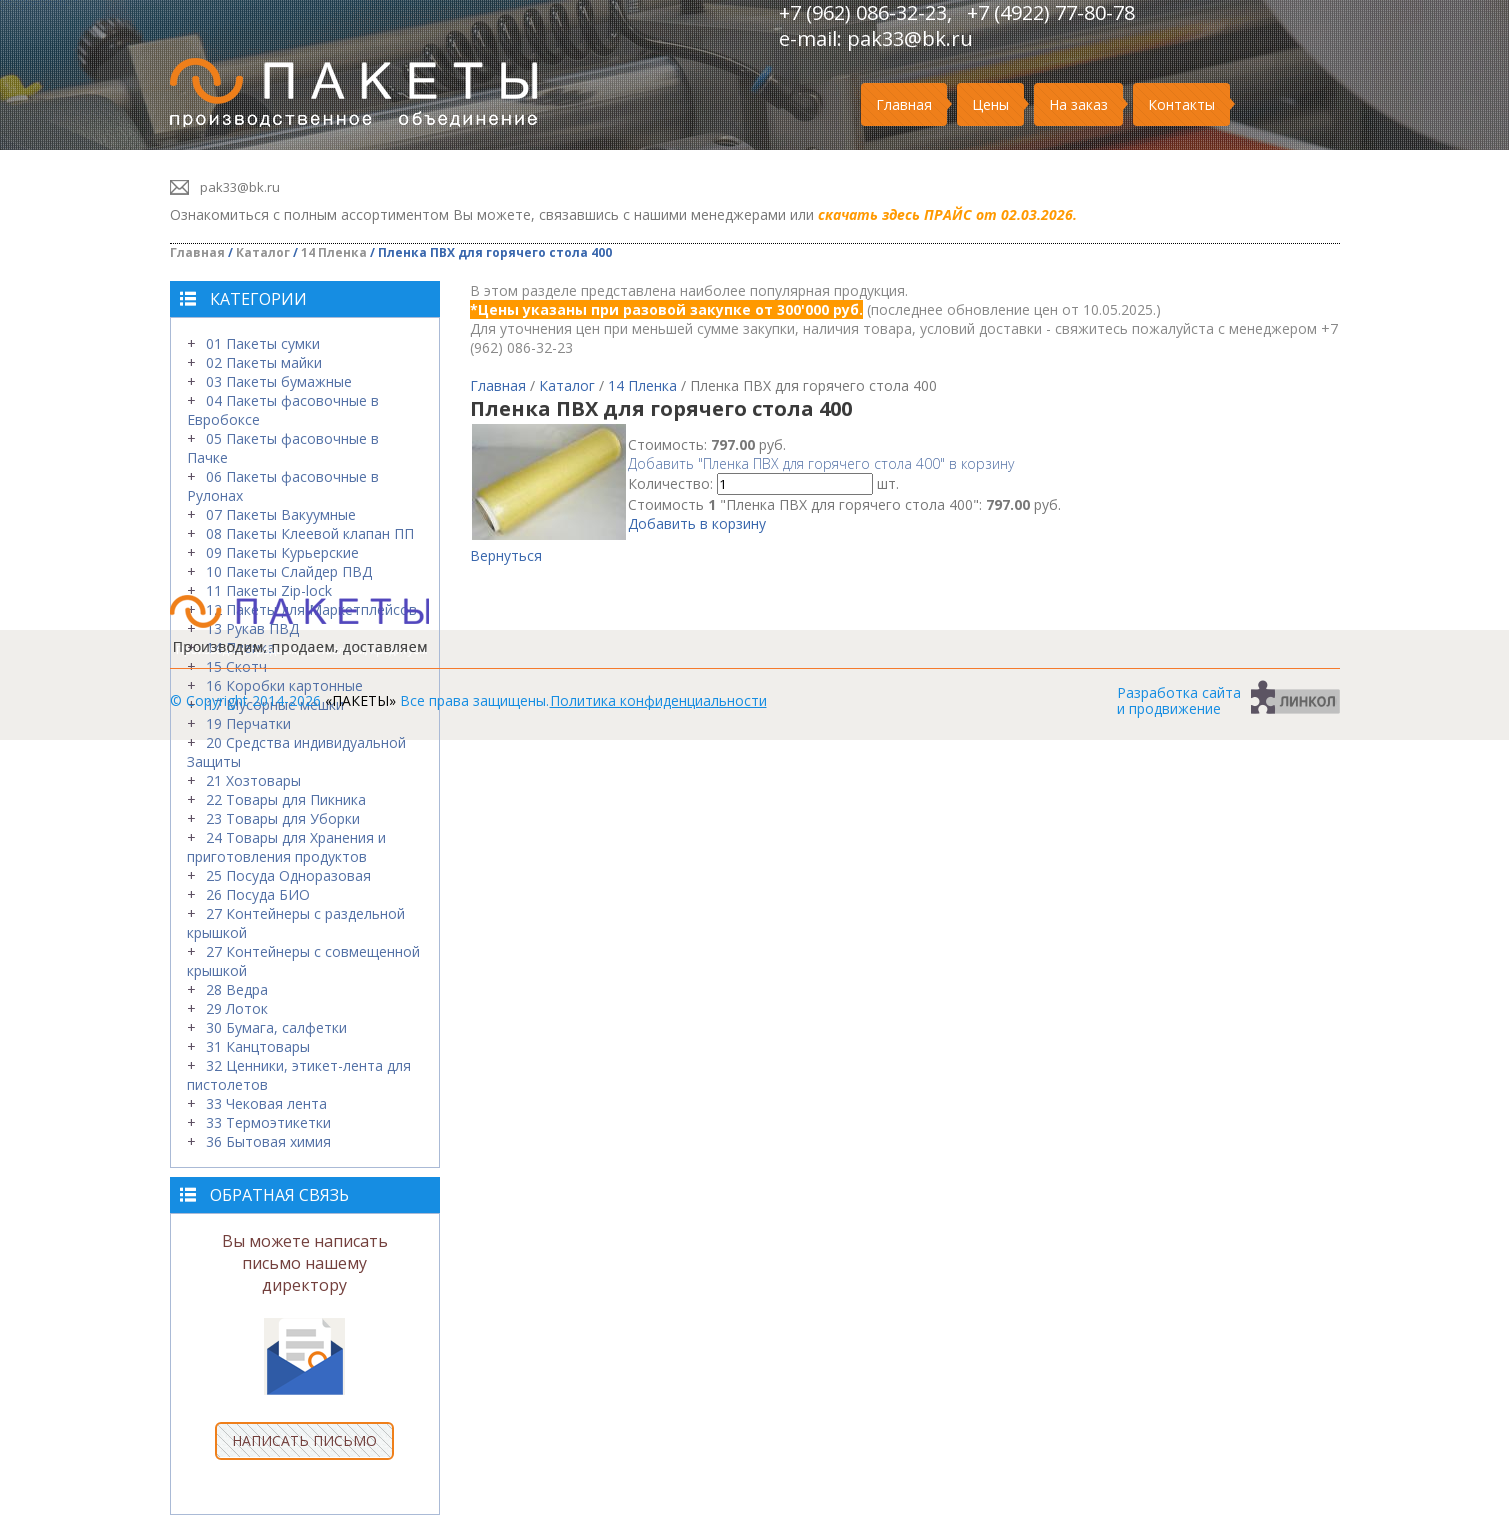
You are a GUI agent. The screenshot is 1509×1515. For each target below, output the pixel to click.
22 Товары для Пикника (286, 799)
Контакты (1181, 104)
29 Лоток (237, 1008)
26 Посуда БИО (258, 894)
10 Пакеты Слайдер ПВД (289, 571)
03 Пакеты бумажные (279, 381)
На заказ (1078, 104)
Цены (990, 104)
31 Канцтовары (258, 1046)
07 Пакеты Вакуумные (281, 514)
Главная (904, 104)
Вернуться (506, 555)
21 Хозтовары (253, 780)
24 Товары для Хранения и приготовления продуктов (286, 847)
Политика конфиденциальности (658, 700)
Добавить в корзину (697, 523)
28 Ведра (237, 989)
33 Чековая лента (266, 1103)
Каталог (263, 252)
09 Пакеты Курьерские (282, 552)
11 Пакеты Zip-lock (269, 590)
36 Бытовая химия (268, 1141)
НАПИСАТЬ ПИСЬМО (304, 1440)
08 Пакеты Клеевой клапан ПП (310, 533)
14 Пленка (334, 252)
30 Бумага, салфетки (276, 1027)
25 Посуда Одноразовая (288, 875)
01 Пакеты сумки (263, 343)
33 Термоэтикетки (268, 1122)
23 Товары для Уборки (283, 818)
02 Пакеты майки (264, 362)
